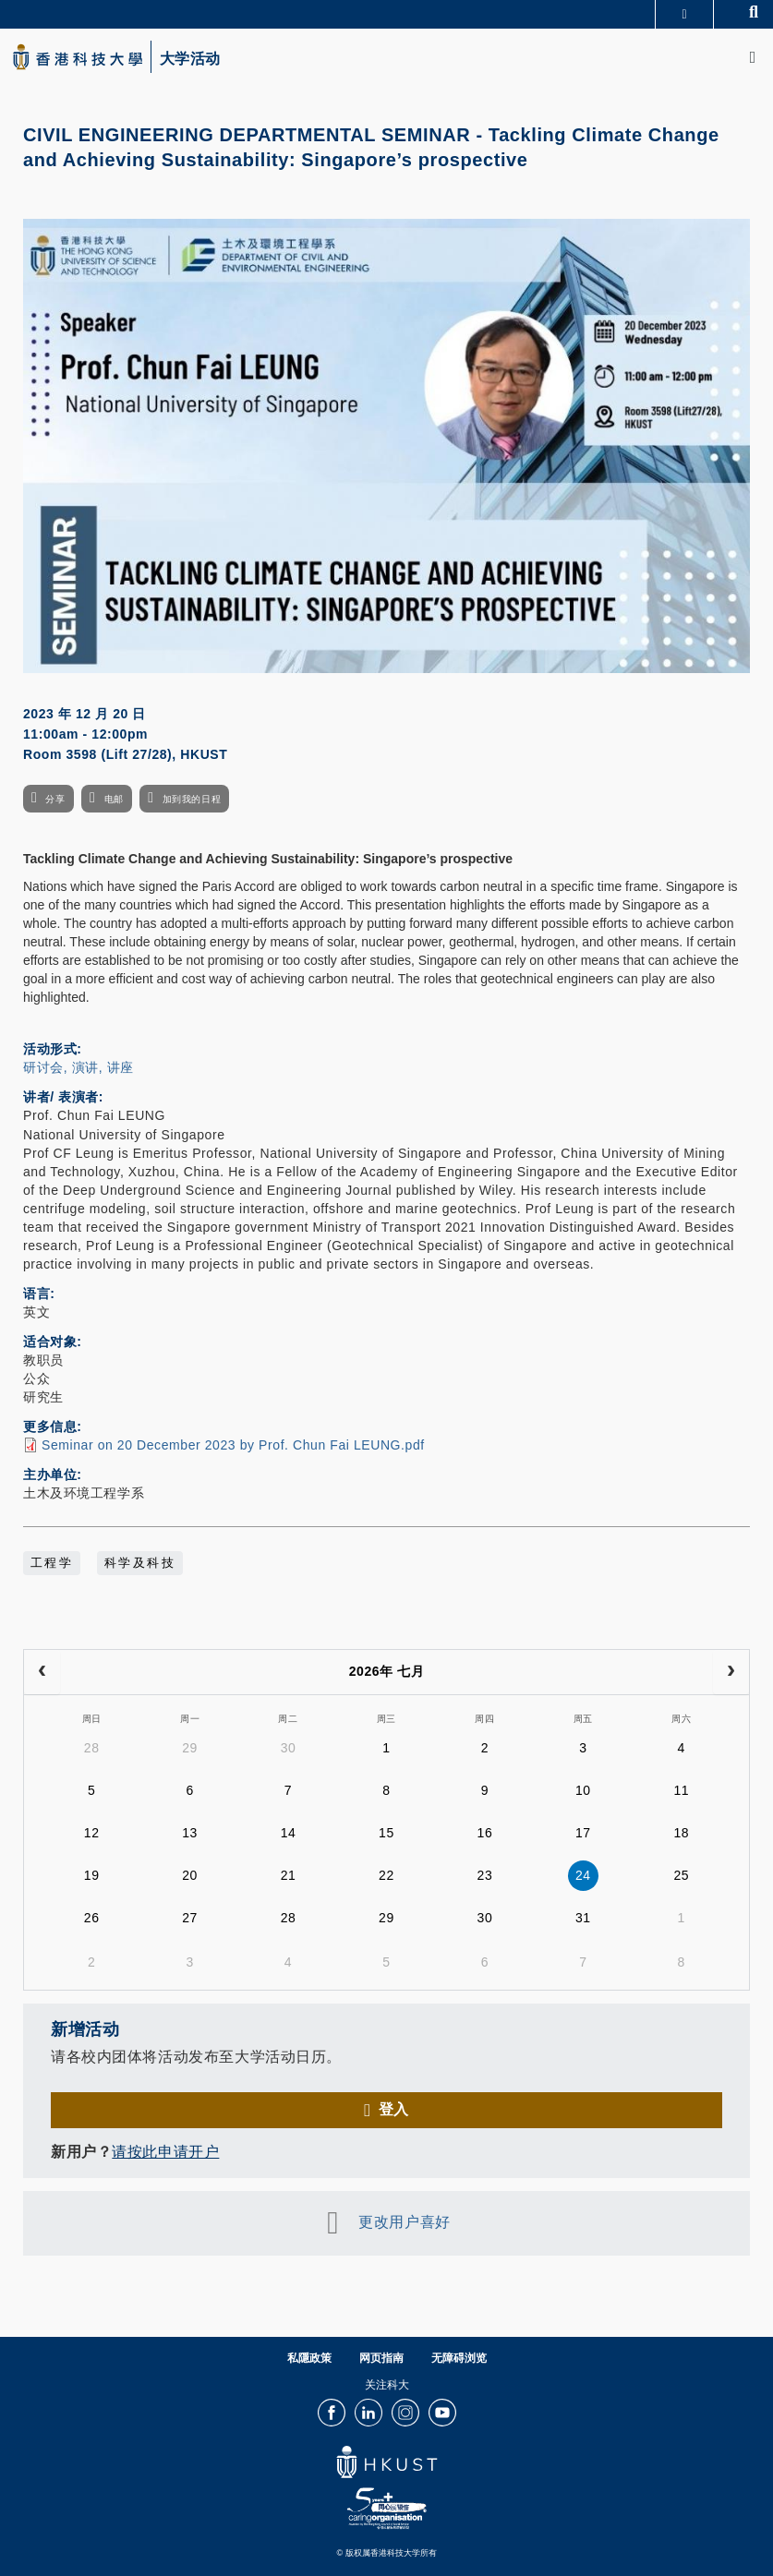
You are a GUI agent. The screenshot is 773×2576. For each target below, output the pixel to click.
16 (485, 1832)
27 (190, 1917)
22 (386, 1875)
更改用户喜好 (404, 2222)
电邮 (114, 799)
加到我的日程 (192, 799)
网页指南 (381, 2358)
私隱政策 (309, 2358)
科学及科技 (139, 1563)
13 (190, 1832)
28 (92, 1747)
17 (583, 1832)
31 (583, 1917)
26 (92, 1917)
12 (92, 1832)
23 (485, 1875)
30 (288, 1747)
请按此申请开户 (165, 2152)
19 (92, 1875)
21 (288, 1875)
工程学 (51, 1563)
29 (190, 1747)
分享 (55, 799)
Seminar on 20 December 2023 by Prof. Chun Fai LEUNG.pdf (233, 1445)
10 (583, 1790)
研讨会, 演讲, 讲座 (78, 1067)
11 (681, 1790)
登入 (394, 2109)
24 (583, 1875)
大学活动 (190, 59)
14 (288, 1832)
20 (190, 1875)
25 (681, 1875)
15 (386, 1832)
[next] (731, 1672)
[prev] (42, 1672)
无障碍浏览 (459, 2358)
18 (681, 1832)
